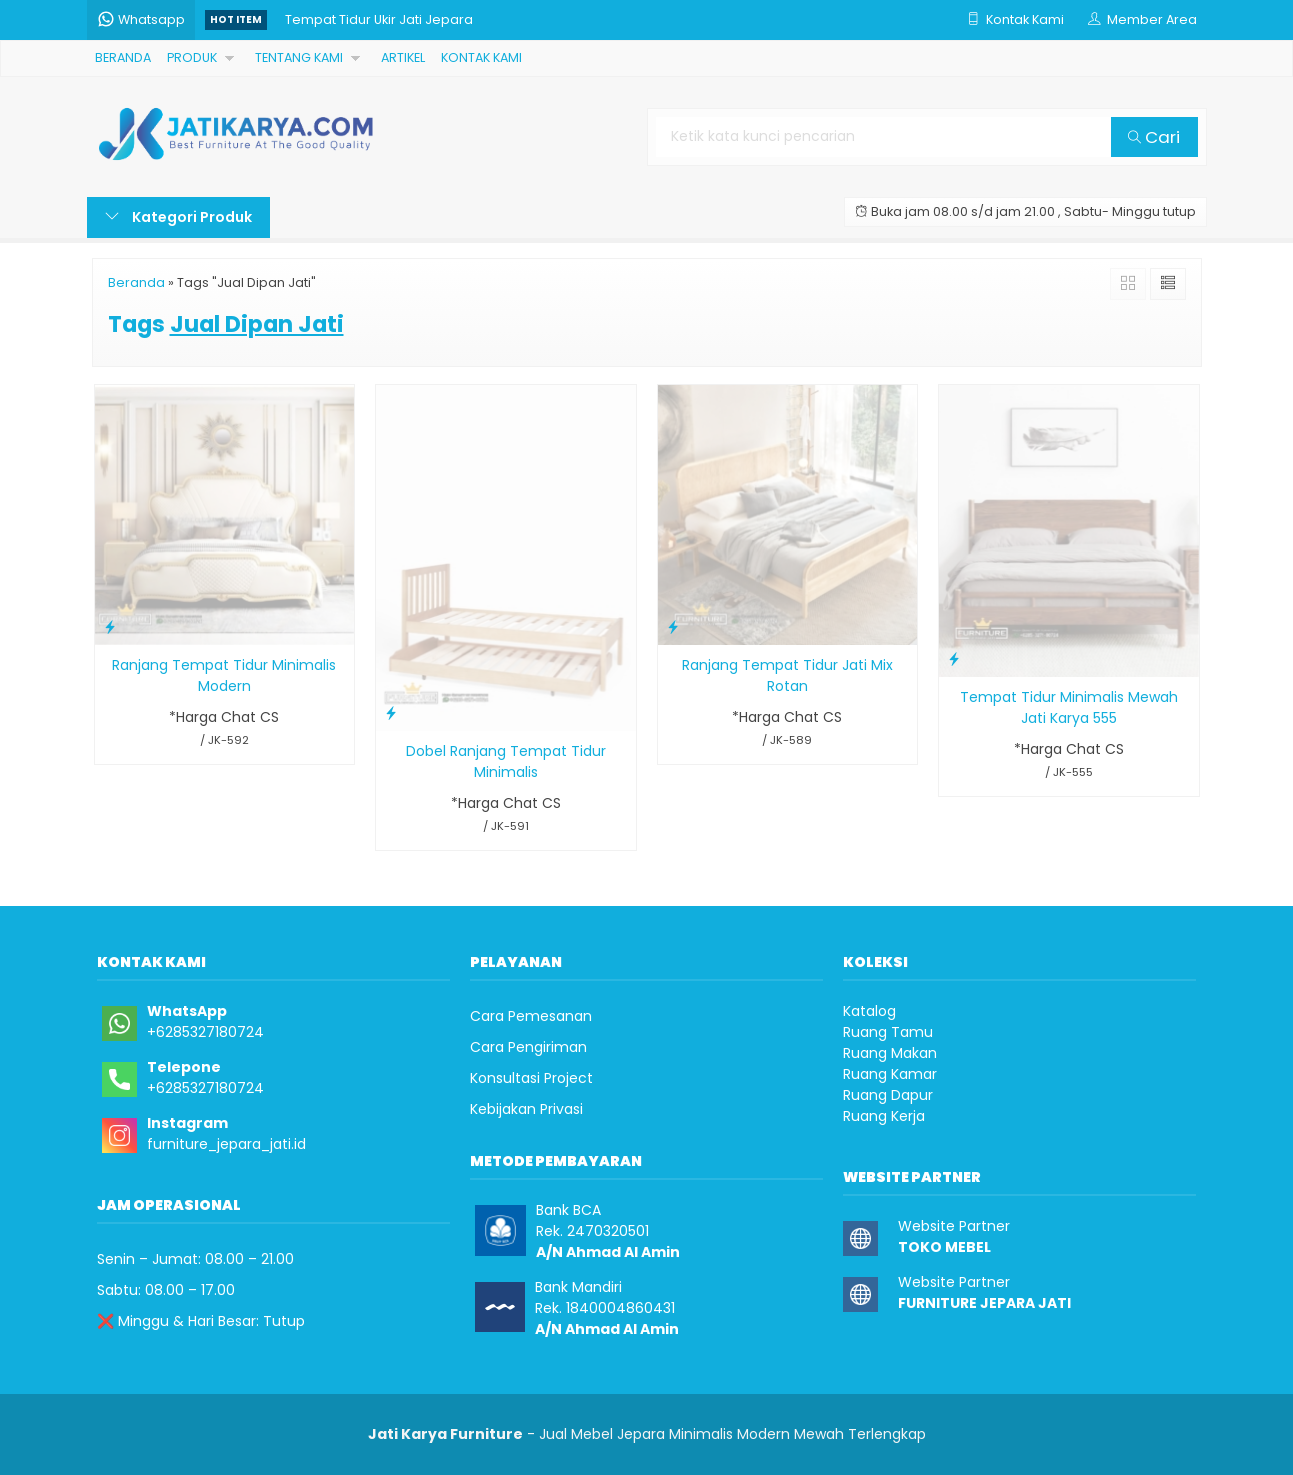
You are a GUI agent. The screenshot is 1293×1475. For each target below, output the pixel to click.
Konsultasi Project (531, 1078)
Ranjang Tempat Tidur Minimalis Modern (224, 675)
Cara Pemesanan (531, 1016)
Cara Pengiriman (528, 1047)
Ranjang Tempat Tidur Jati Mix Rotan (787, 675)
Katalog (869, 1011)
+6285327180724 (205, 1032)
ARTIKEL (403, 57)
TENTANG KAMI (299, 57)
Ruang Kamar (890, 1074)
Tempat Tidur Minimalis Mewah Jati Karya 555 (1069, 707)
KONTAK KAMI (481, 57)
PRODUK (192, 57)
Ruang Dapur (888, 1095)
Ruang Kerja (884, 1116)
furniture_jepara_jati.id (226, 1144)
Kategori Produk (178, 217)
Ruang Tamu (888, 1032)
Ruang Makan (890, 1053)
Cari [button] (1154, 137)
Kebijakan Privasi (526, 1109)
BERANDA (123, 57)
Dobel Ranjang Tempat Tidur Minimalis (506, 761)
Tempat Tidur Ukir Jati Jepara (379, 19)
